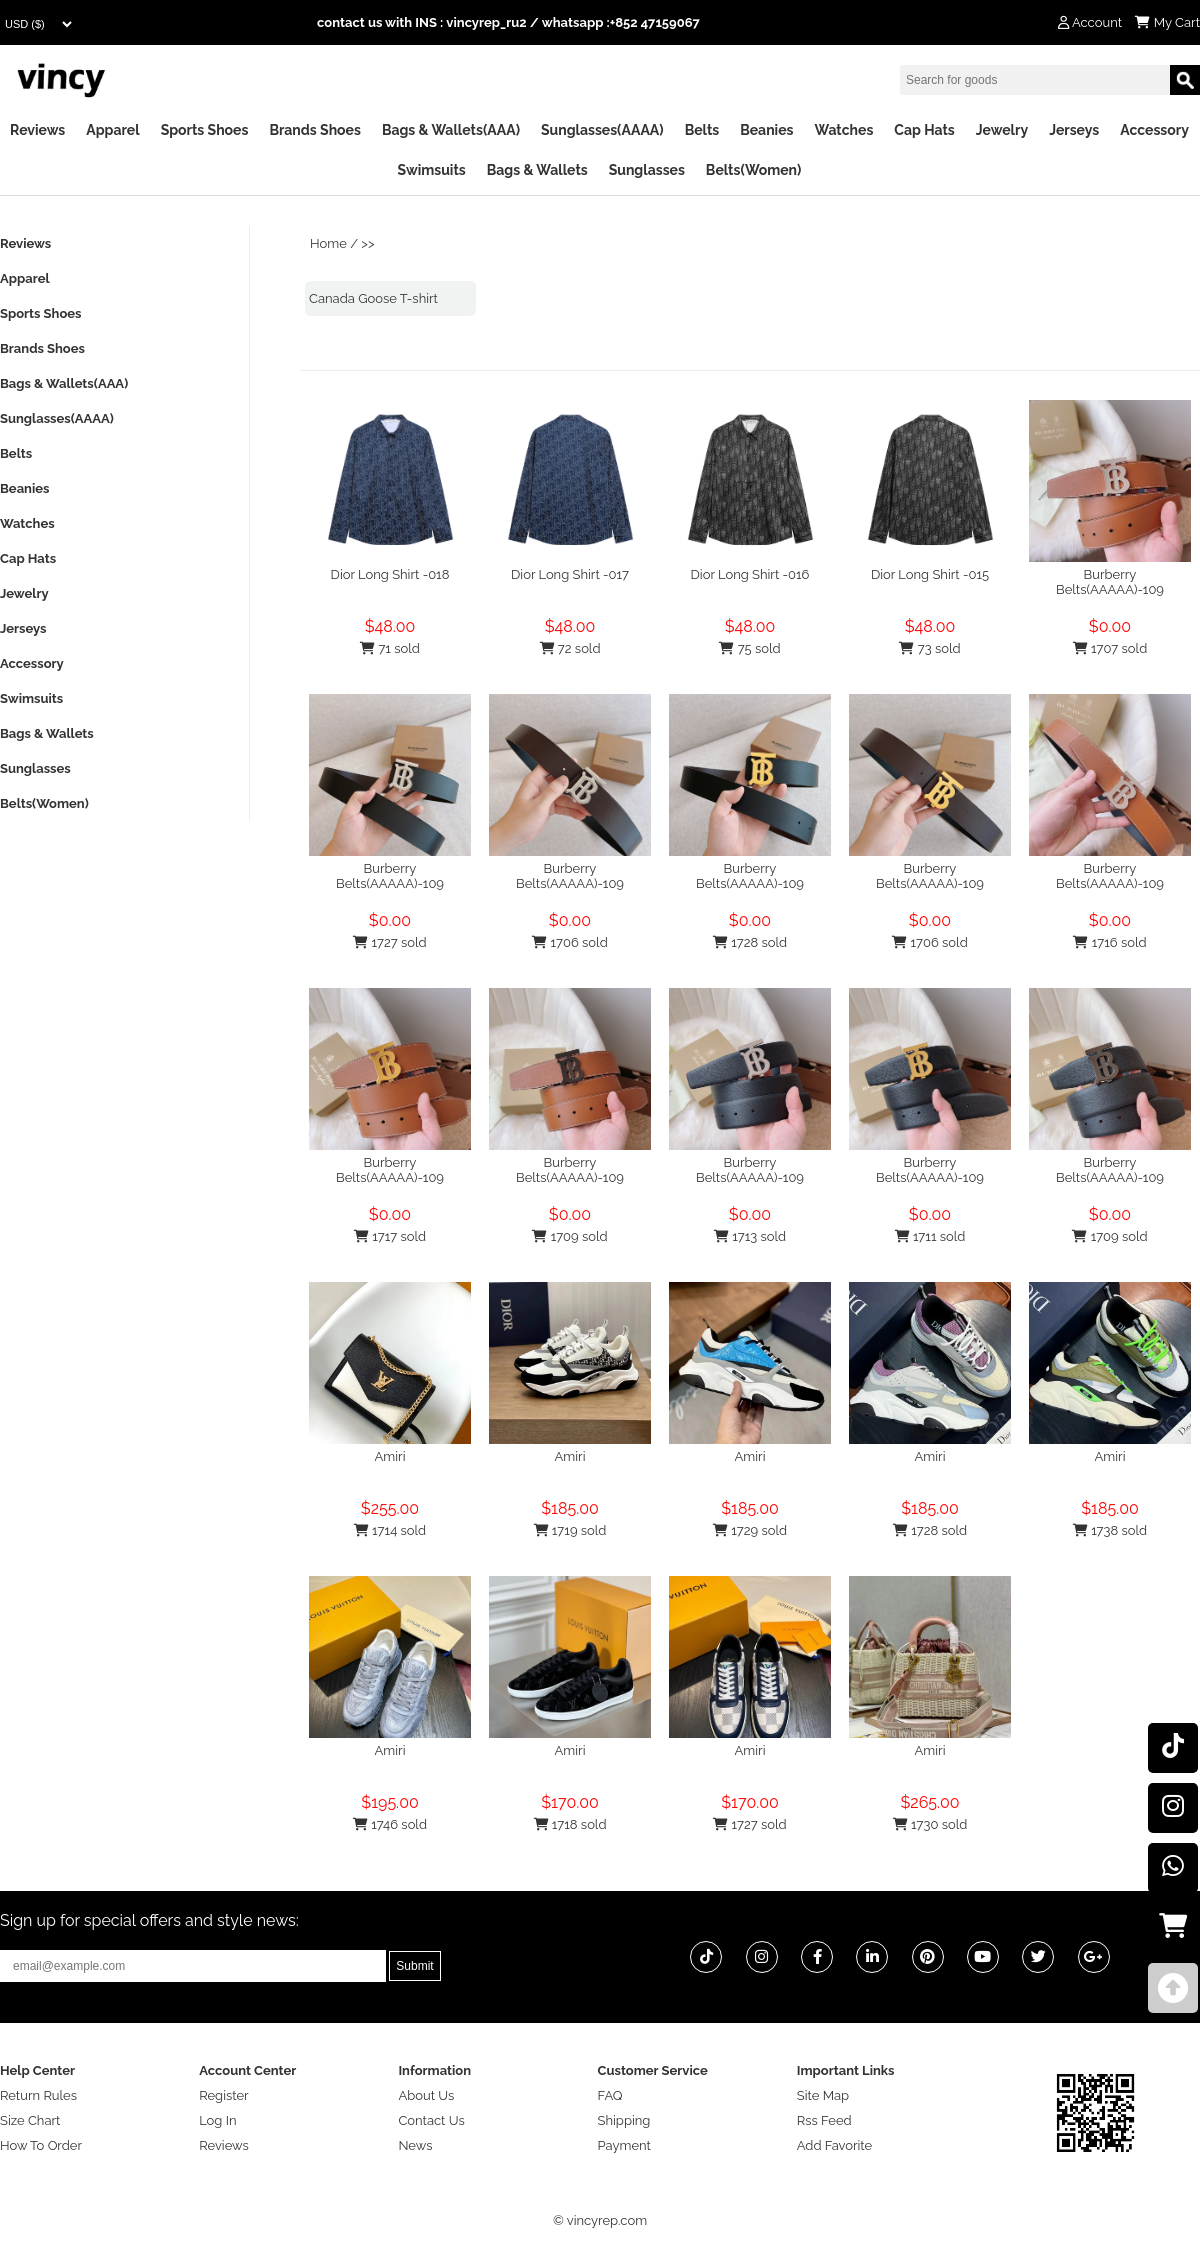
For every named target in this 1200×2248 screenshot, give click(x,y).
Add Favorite (834, 2145)
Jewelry (1002, 130)
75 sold (749, 648)
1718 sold (570, 1824)
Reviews (37, 130)
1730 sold (930, 1824)
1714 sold (390, 1530)
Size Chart (30, 2120)
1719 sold (570, 1530)
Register (224, 2095)
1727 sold (389, 942)
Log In (217, 2120)
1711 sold (930, 1236)
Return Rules (38, 2095)
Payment (624, 2145)
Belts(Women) (754, 170)
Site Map (823, 2095)
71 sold (390, 648)
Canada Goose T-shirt (373, 298)
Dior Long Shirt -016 (750, 574)
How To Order (41, 2145)
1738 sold (1110, 1530)
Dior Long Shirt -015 (930, 574)
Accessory (1154, 130)
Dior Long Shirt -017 (570, 574)
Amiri (390, 1456)
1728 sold (750, 942)
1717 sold (390, 1236)
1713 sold (750, 1236)
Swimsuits (432, 170)
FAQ (610, 2095)
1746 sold (390, 1824)
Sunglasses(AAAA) (602, 130)
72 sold (570, 648)
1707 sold (1110, 648)
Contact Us (431, 2120)
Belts (702, 130)
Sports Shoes (205, 130)
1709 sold (569, 1236)
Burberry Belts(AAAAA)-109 (1110, 582)
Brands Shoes (315, 130)
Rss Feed (824, 2120)
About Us (426, 2095)
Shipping (624, 2120)
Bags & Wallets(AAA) (451, 130)
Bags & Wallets (537, 170)
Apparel (112, 130)
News (415, 2145)
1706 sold (569, 942)
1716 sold (1109, 942)
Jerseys (1074, 130)
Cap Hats (924, 130)
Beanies (766, 130)
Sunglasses (647, 170)
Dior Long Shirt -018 (390, 574)
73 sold (929, 648)
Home (328, 243)
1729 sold (750, 1530)
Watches (843, 130)
